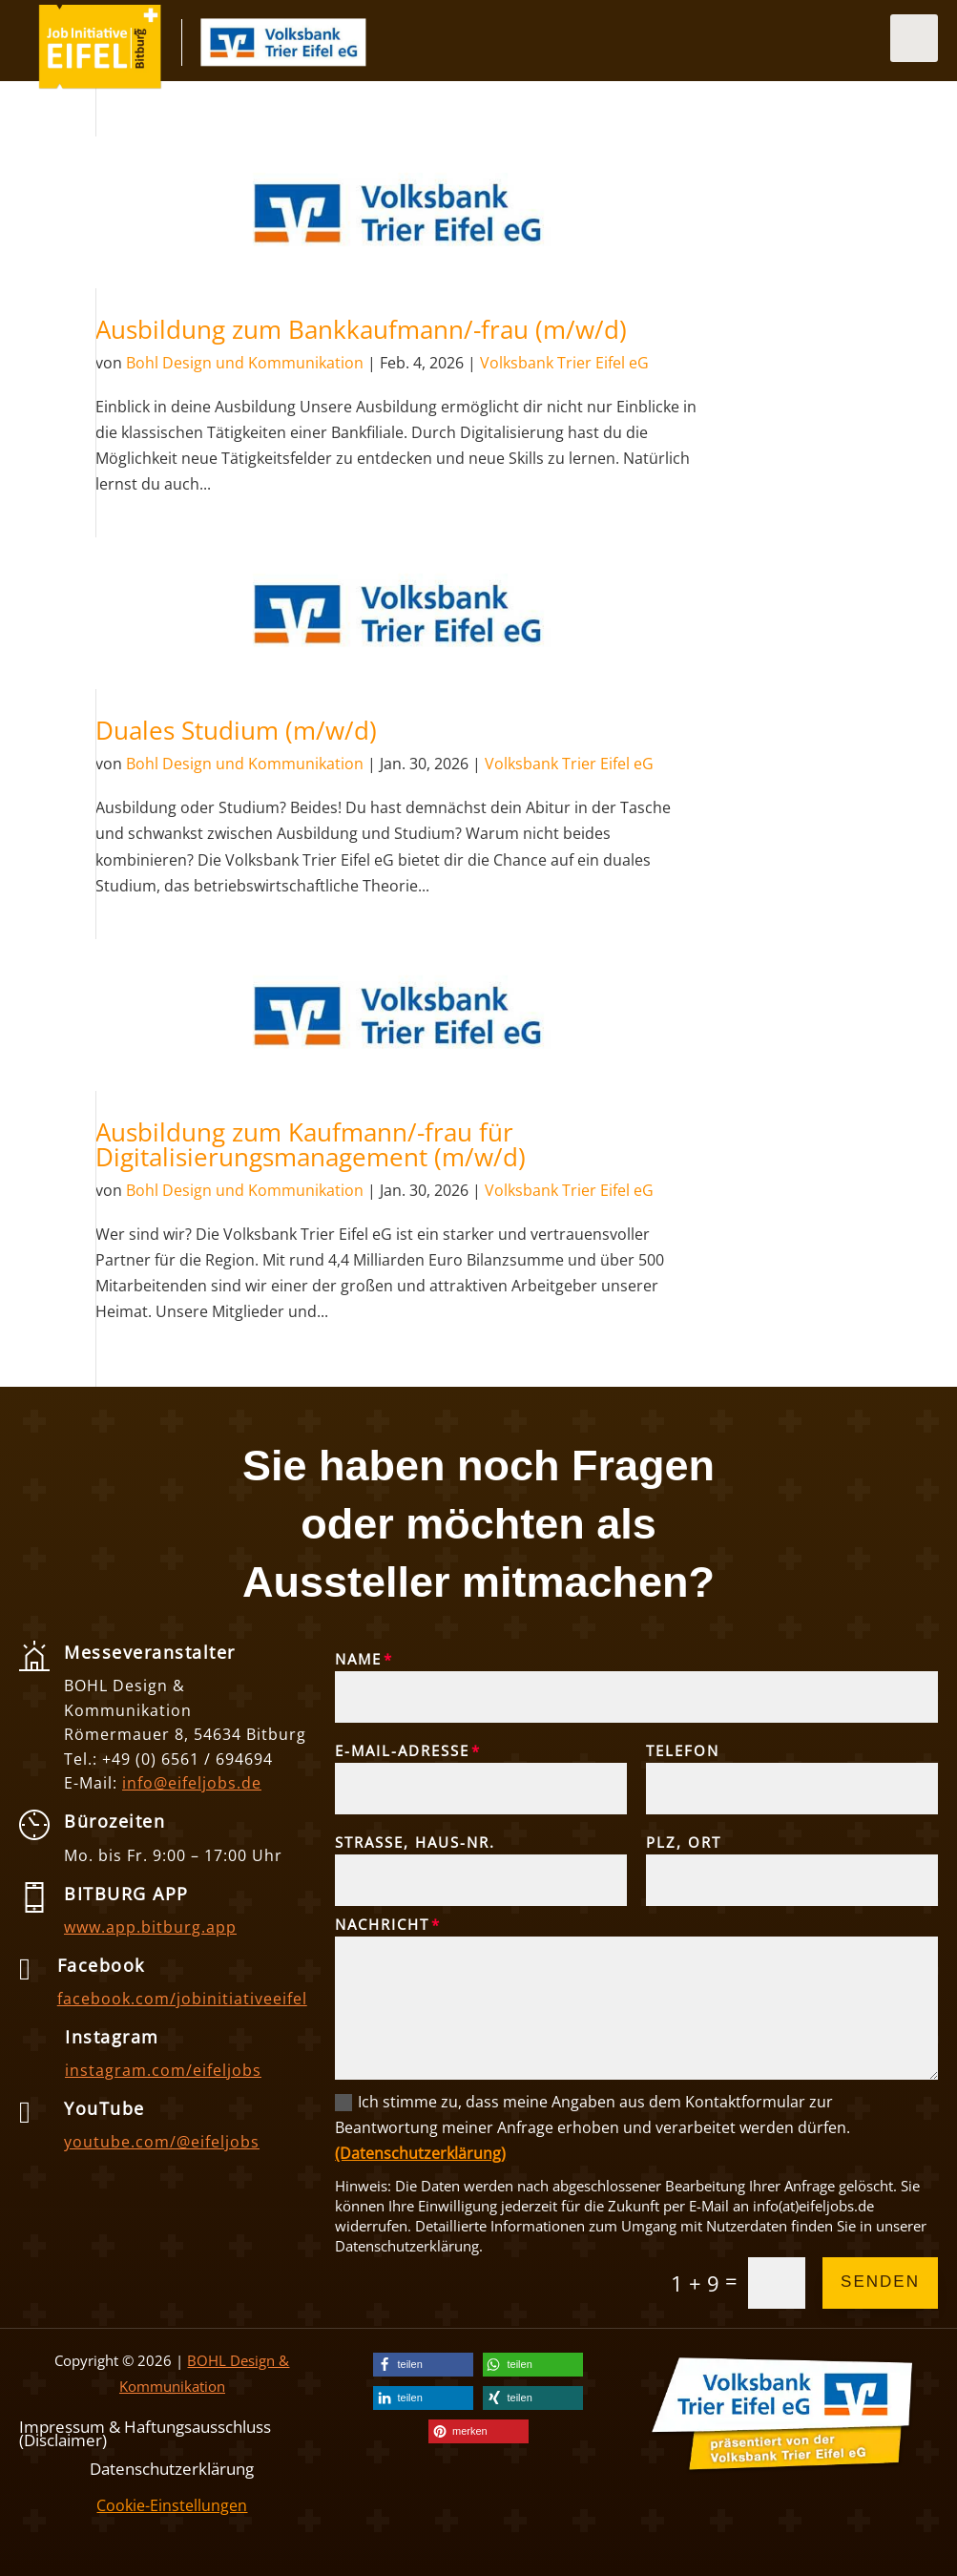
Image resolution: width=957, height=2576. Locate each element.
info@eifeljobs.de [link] (191, 1782)
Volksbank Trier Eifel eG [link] (564, 362)
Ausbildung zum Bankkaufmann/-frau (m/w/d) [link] (361, 329)
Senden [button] (880, 2281)
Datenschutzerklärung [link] (172, 2467)
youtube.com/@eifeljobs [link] (162, 2141)
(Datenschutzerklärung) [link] (420, 2153)
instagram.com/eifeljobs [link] (163, 2070)
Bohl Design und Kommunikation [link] (245, 362)
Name (358, 1658)
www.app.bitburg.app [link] (150, 1926)
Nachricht (382, 1924)
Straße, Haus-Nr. (415, 1842)
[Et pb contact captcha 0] (776, 2283)
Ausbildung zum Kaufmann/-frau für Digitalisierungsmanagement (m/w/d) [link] (310, 1144)
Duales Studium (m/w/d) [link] (236, 730)
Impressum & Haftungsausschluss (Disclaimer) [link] (145, 2431)
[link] (100, 83)
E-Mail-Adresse (402, 1750)
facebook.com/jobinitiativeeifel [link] (182, 1998)
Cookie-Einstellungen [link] (171, 2505)
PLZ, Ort (683, 1842)
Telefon (682, 1750)
